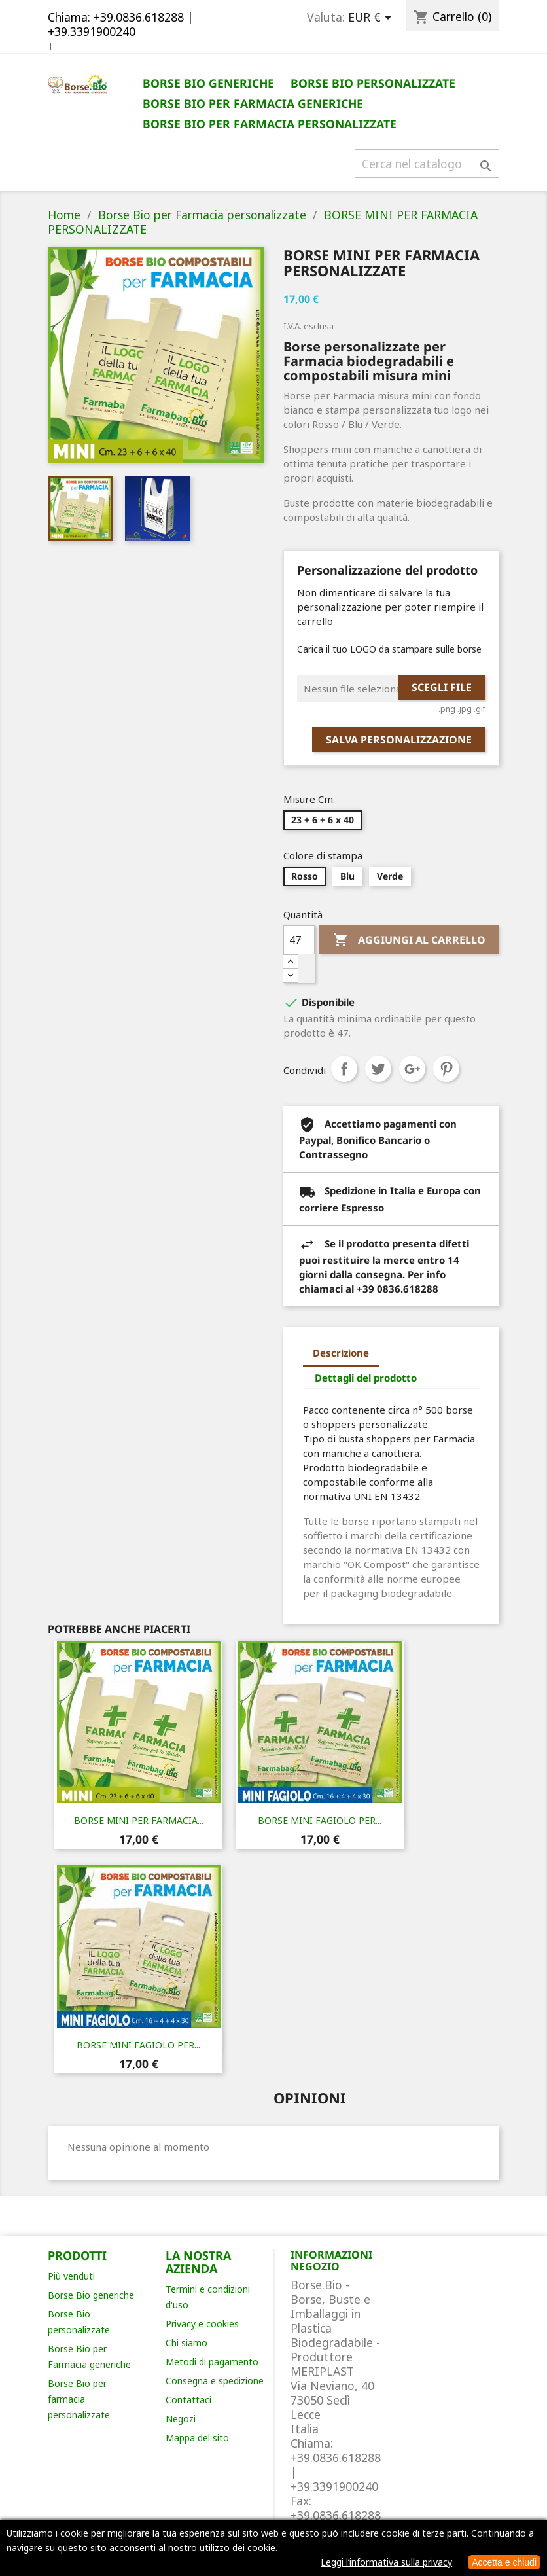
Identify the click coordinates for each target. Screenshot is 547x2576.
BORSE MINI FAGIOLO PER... (319, 1820)
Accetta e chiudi (504, 2562)
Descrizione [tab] (341, 1352)
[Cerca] (427, 163)
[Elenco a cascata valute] (372, 18)
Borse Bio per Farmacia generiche (253, 103)
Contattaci (188, 2399)
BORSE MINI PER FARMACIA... (138, 1820)
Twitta (378, 1069)
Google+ (412, 1069)
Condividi (344, 1069)
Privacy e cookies (202, 2323)
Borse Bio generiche (208, 83)
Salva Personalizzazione (399, 739)
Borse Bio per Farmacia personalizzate (270, 124)
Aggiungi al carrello (409, 940)
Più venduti (71, 2276)
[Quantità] (299, 939)
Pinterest (446, 1069)
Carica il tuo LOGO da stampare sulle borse (389, 649)
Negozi (181, 2418)
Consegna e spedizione (215, 2380)
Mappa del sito (197, 2437)
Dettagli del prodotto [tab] (366, 1377)
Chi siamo (186, 2342)
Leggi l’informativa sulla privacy (386, 2562)
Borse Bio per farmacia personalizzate (79, 2399)
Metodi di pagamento (212, 2361)
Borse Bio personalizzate (373, 83)
